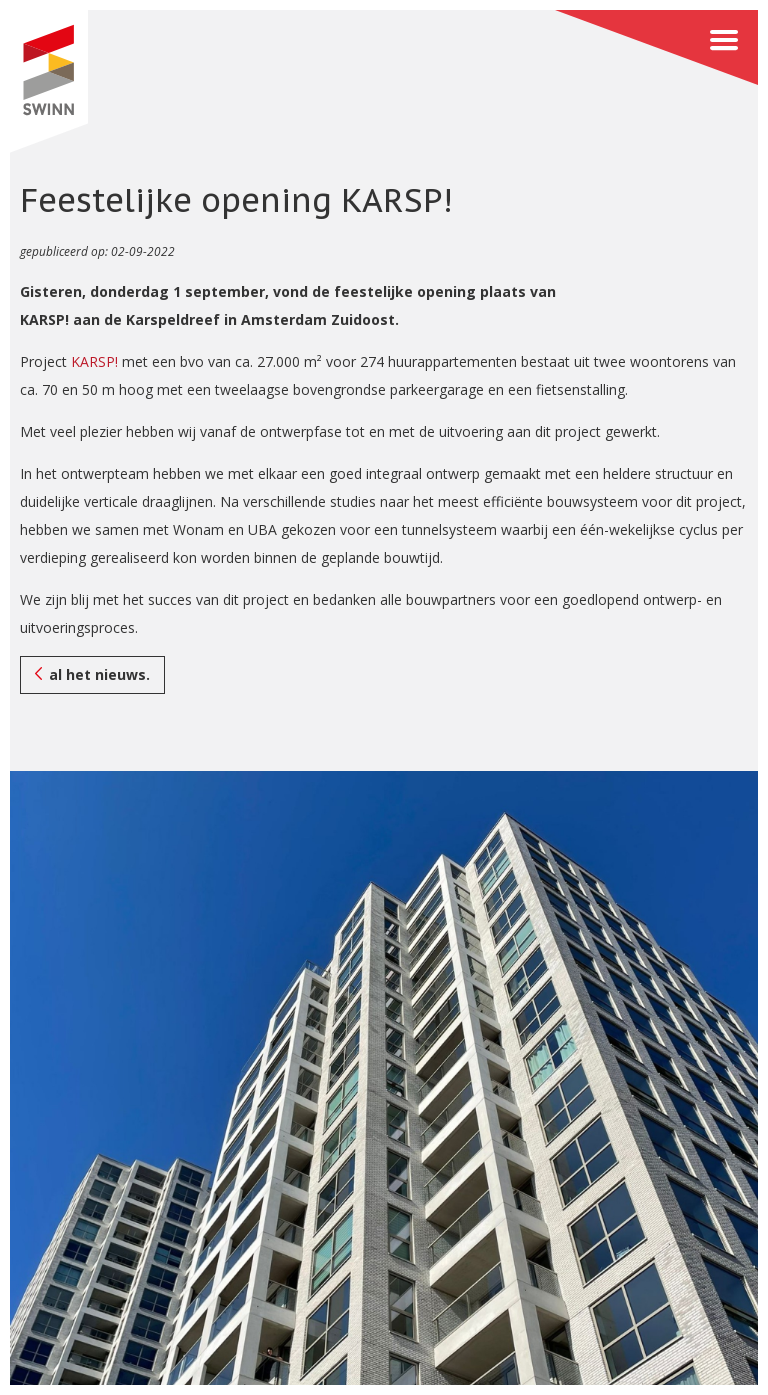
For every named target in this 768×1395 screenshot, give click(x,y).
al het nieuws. (99, 674)
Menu (656, 47)
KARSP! (94, 361)
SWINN (48, 81)
